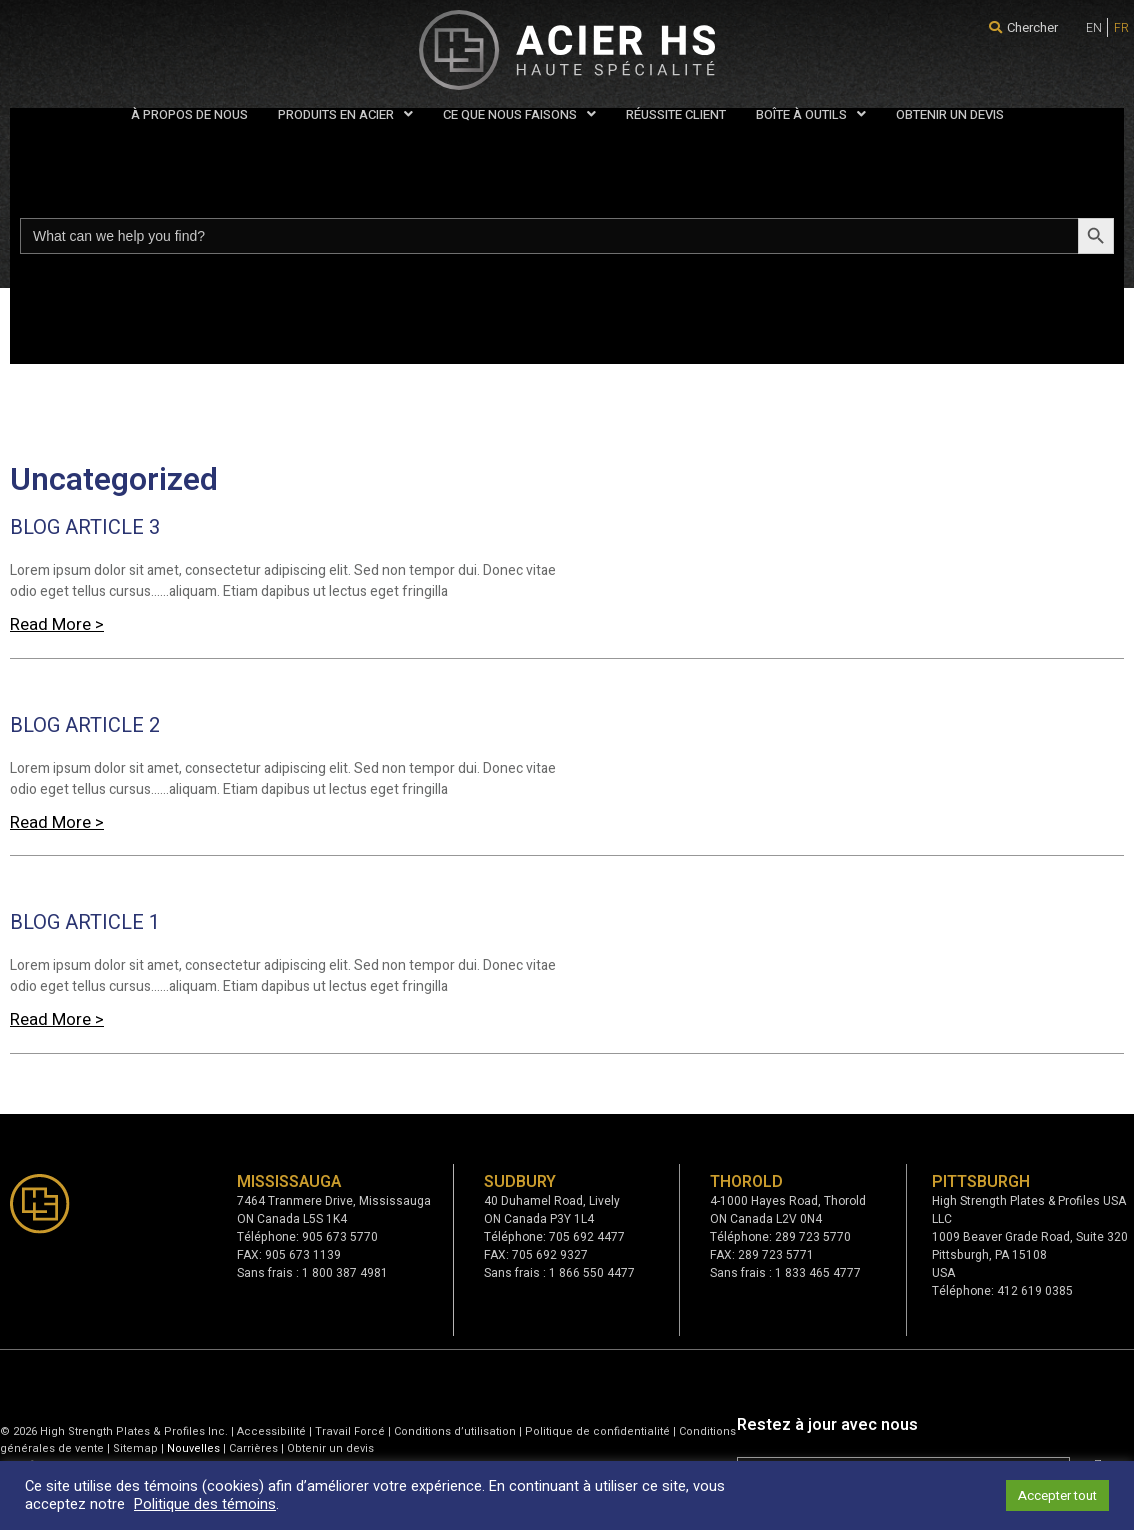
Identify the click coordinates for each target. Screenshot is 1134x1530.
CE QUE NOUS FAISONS (519, 114)
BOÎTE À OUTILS (811, 114)
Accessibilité (271, 1431)
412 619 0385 (1035, 1291)
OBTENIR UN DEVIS (950, 114)
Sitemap (135, 1448)
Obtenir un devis (330, 1448)
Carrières (253, 1448)
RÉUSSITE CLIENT (676, 114)
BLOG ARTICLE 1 (85, 922)
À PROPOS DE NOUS (189, 114)
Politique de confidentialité (597, 1431)
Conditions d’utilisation (455, 1431)
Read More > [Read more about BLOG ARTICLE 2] (57, 822)
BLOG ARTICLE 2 (85, 725)
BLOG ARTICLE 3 (85, 527)
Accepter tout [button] (1057, 1495)
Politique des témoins (205, 1504)
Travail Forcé (350, 1431)
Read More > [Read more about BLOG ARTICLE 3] (57, 624)
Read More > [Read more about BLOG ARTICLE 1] (57, 1019)
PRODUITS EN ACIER (345, 114)
